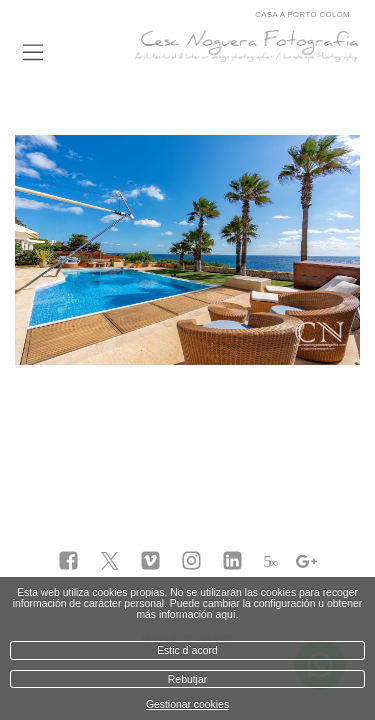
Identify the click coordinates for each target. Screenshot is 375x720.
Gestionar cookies (187, 704)
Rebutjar (187, 679)
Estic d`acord (187, 650)
